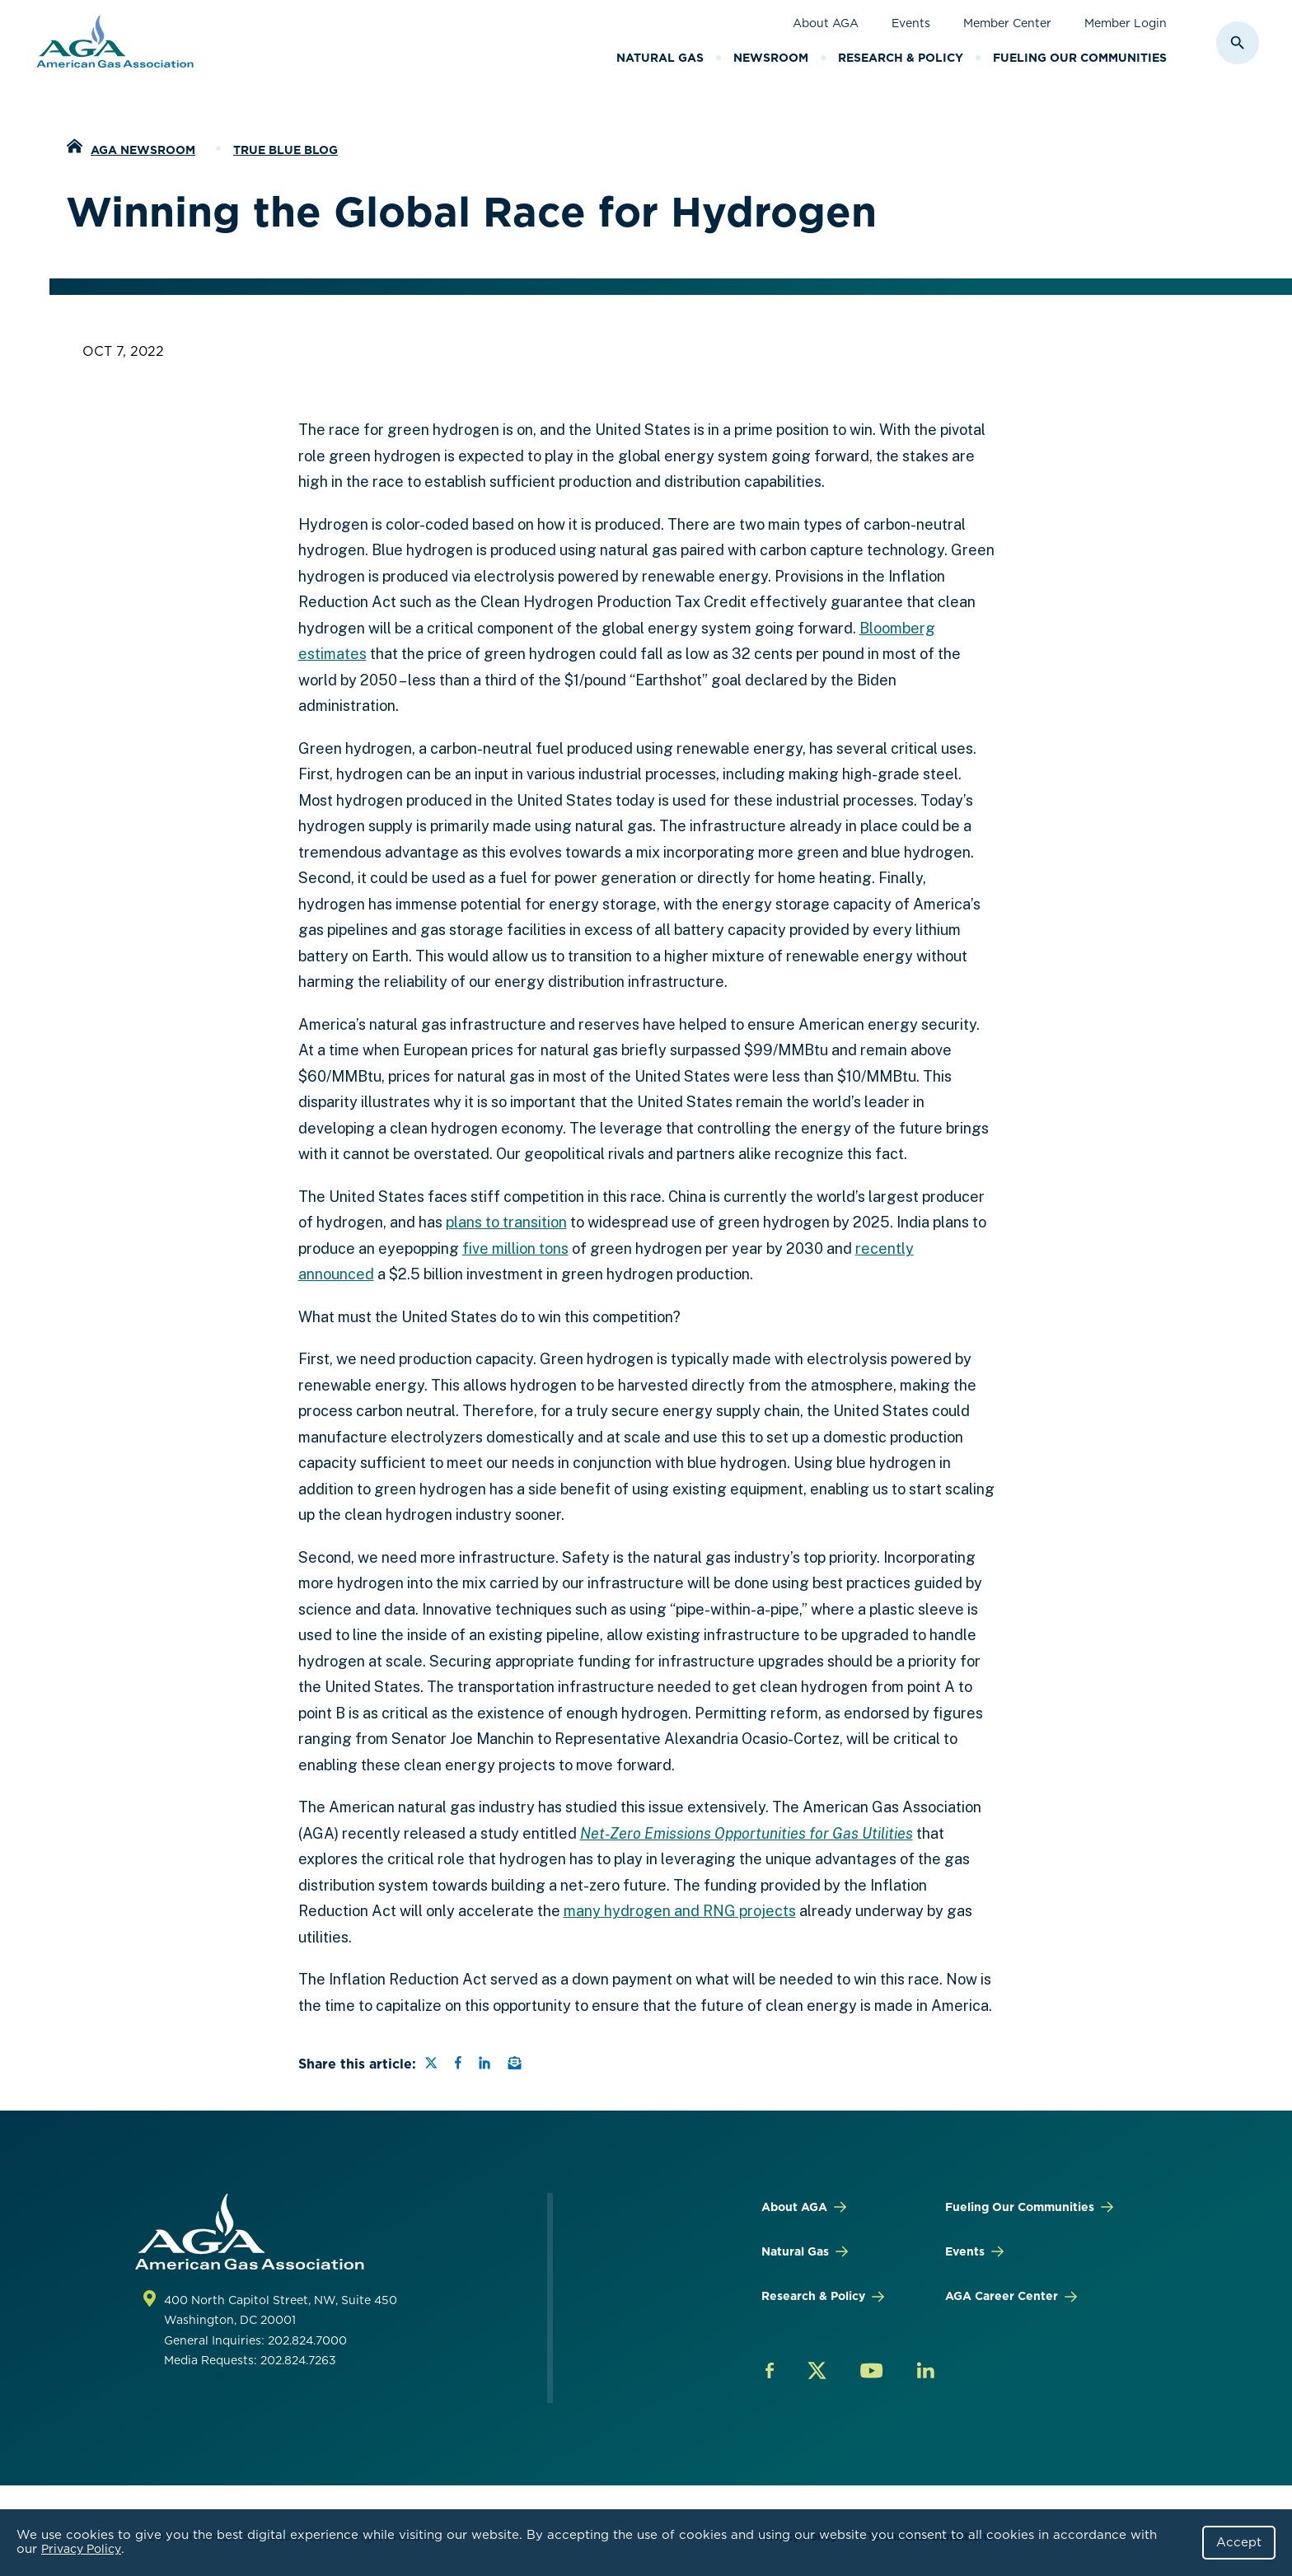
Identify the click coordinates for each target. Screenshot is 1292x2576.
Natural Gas (660, 57)
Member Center (1007, 23)
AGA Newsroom (143, 150)
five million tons (515, 1248)
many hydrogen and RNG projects (680, 1910)
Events (911, 23)
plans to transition (506, 1222)
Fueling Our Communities (1080, 57)
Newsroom (770, 57)
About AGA (826, 23)
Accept (1239, 2542)
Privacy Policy (81, 2548)
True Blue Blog (285, 150)
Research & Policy (900, 57)
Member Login (1125, 23)
